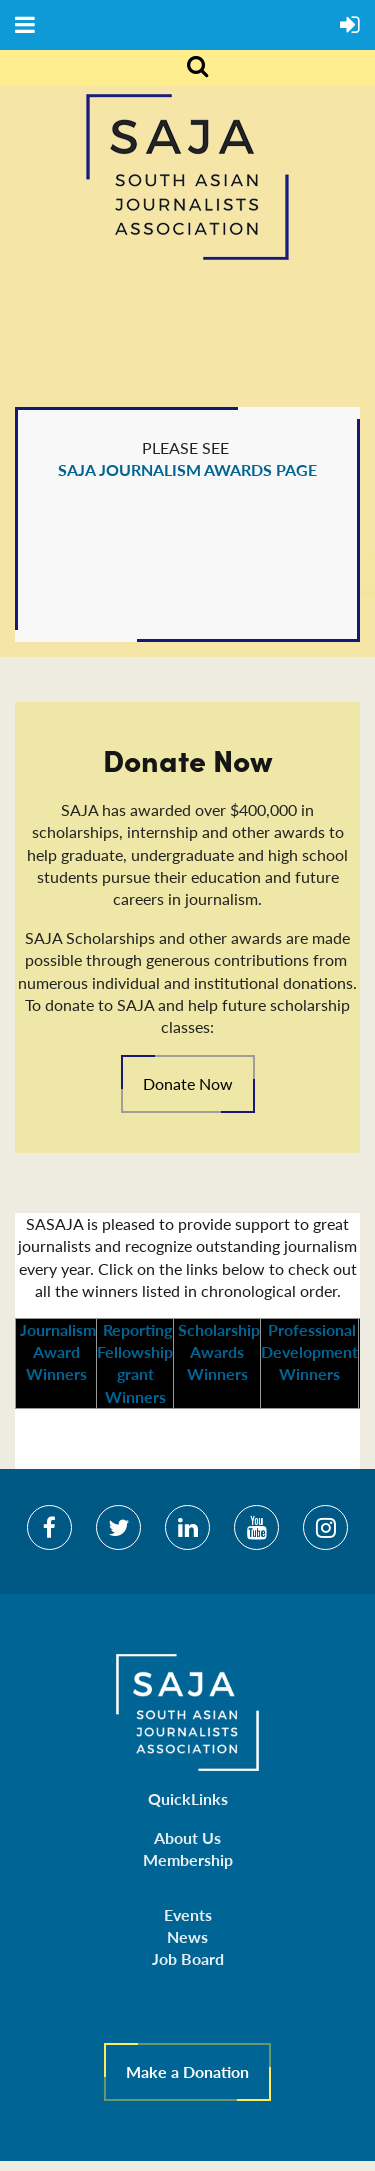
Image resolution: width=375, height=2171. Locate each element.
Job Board (188, 1958)
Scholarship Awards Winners (217, 1351)
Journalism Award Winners (56, 1351)
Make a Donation (187, 2071)
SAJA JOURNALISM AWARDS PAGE (187, 469)
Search (186, 68)
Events (188, 1914)
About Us (187, 1837)
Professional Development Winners (309, 1351)
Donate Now (188, 1083)
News (187, 1936)
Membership (188, 1859)
